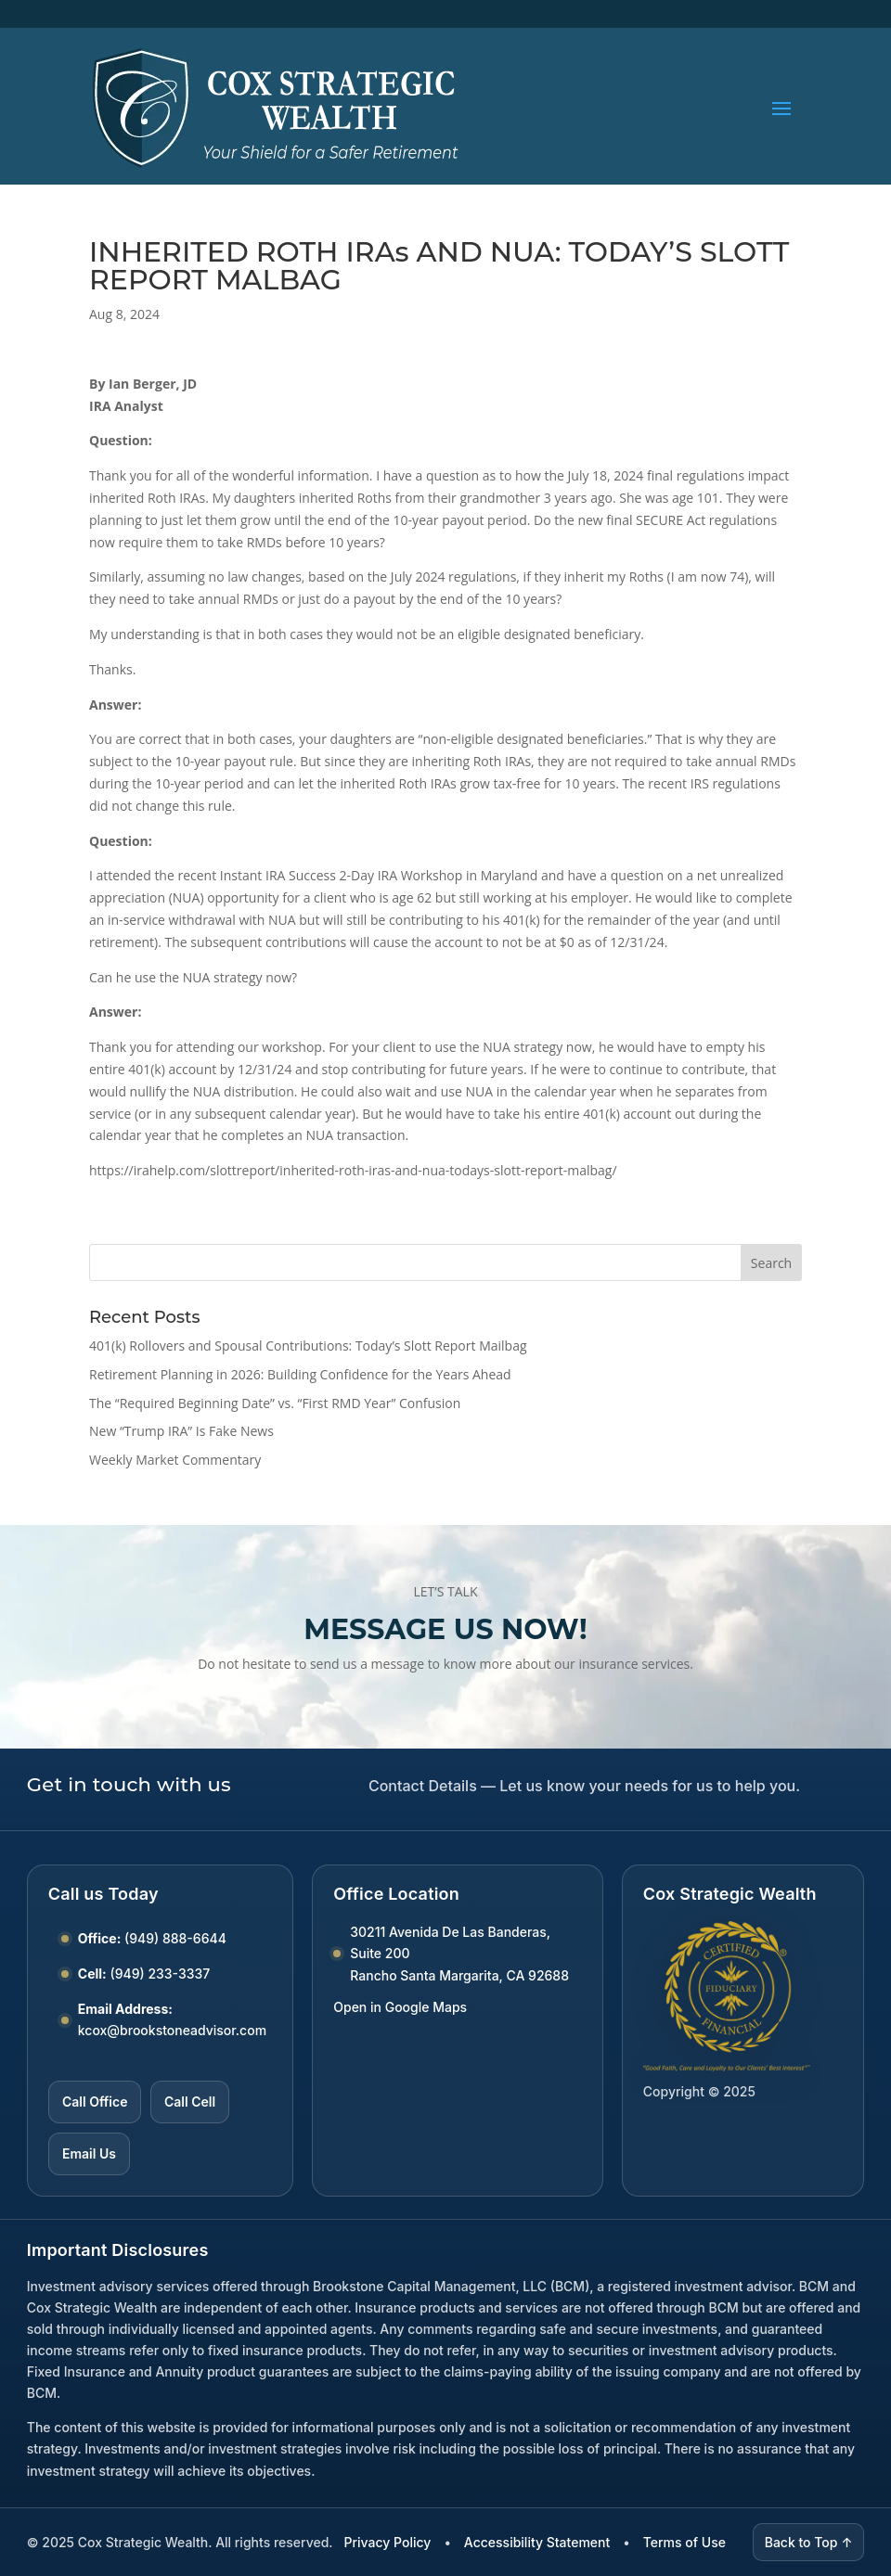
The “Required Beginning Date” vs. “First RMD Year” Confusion (274, 1403)
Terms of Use (684, 2542)
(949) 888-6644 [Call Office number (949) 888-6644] (175, 1938)
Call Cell (189, 2101)
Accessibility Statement (537, 2542)
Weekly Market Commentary (175, 1459)
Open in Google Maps (400, 2007)
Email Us (89, 2153)
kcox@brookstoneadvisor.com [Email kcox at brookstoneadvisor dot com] (172, 2030)
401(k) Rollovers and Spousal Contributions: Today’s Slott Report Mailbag (308, 1345)
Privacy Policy (388, 2542)
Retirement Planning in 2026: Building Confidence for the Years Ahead (300, 1374)
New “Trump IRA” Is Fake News (181, 1431)
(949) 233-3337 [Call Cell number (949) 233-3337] (160, 1973)
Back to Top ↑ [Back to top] (809, 2542)
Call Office (94, 2101)
